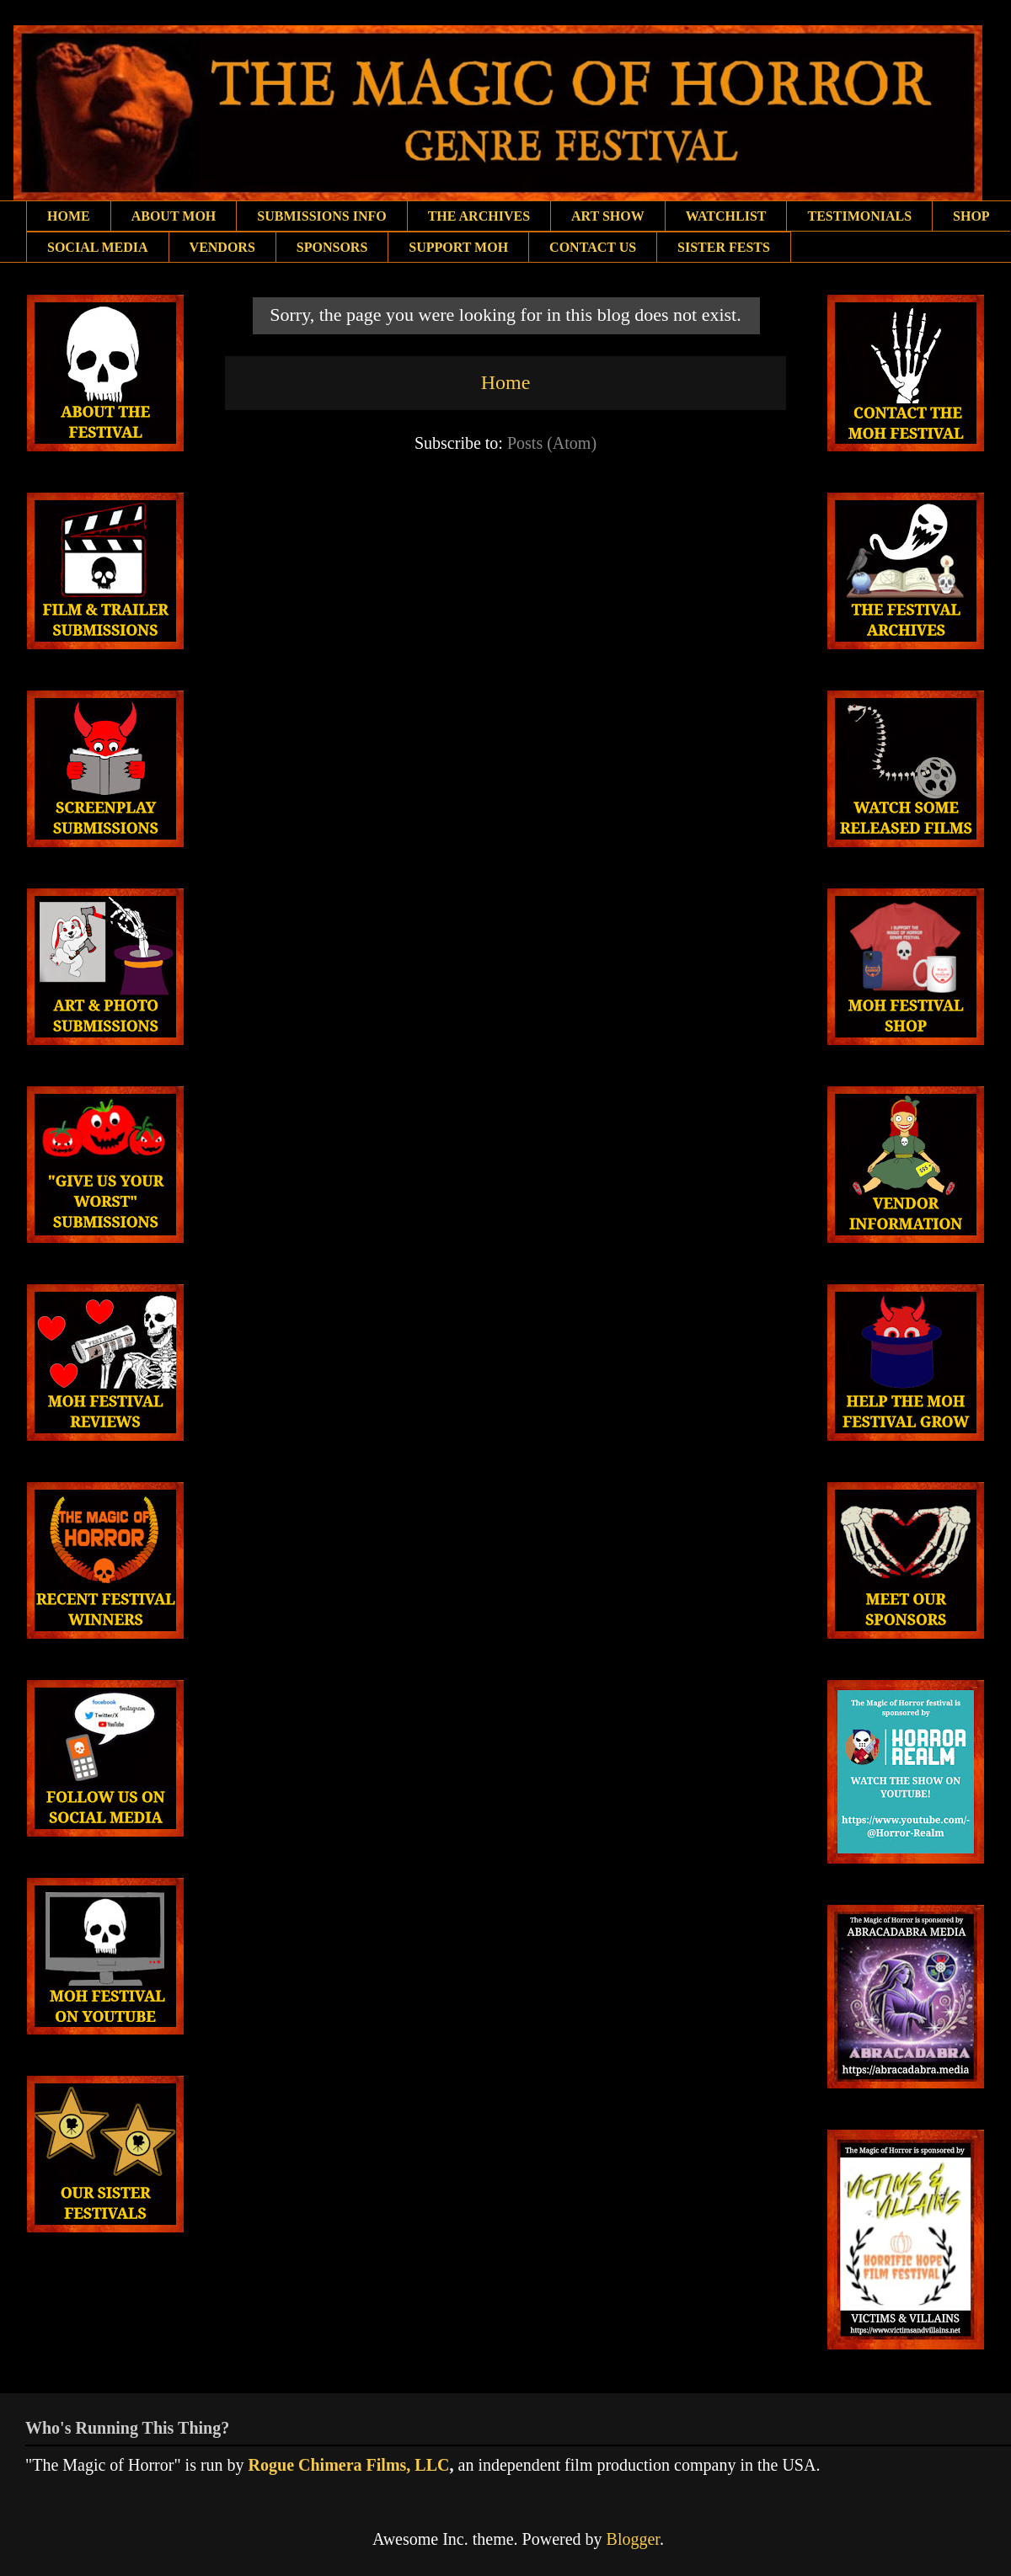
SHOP (971, 216)
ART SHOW (608, 216)
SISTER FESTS (723, 247)
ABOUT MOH (174, 216)
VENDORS (222, 247)
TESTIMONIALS (859, 216)
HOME (68, 216)
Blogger (633, 2539)
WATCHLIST (726, 216)
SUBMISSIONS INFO (321, 216)
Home (506, 382)
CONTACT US (592, 247)
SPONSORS (332, 247)
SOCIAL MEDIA (97, 247)
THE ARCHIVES (479, 216)
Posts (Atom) (551, 443)
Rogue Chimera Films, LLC (349, 2465)
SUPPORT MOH (458, 247)
